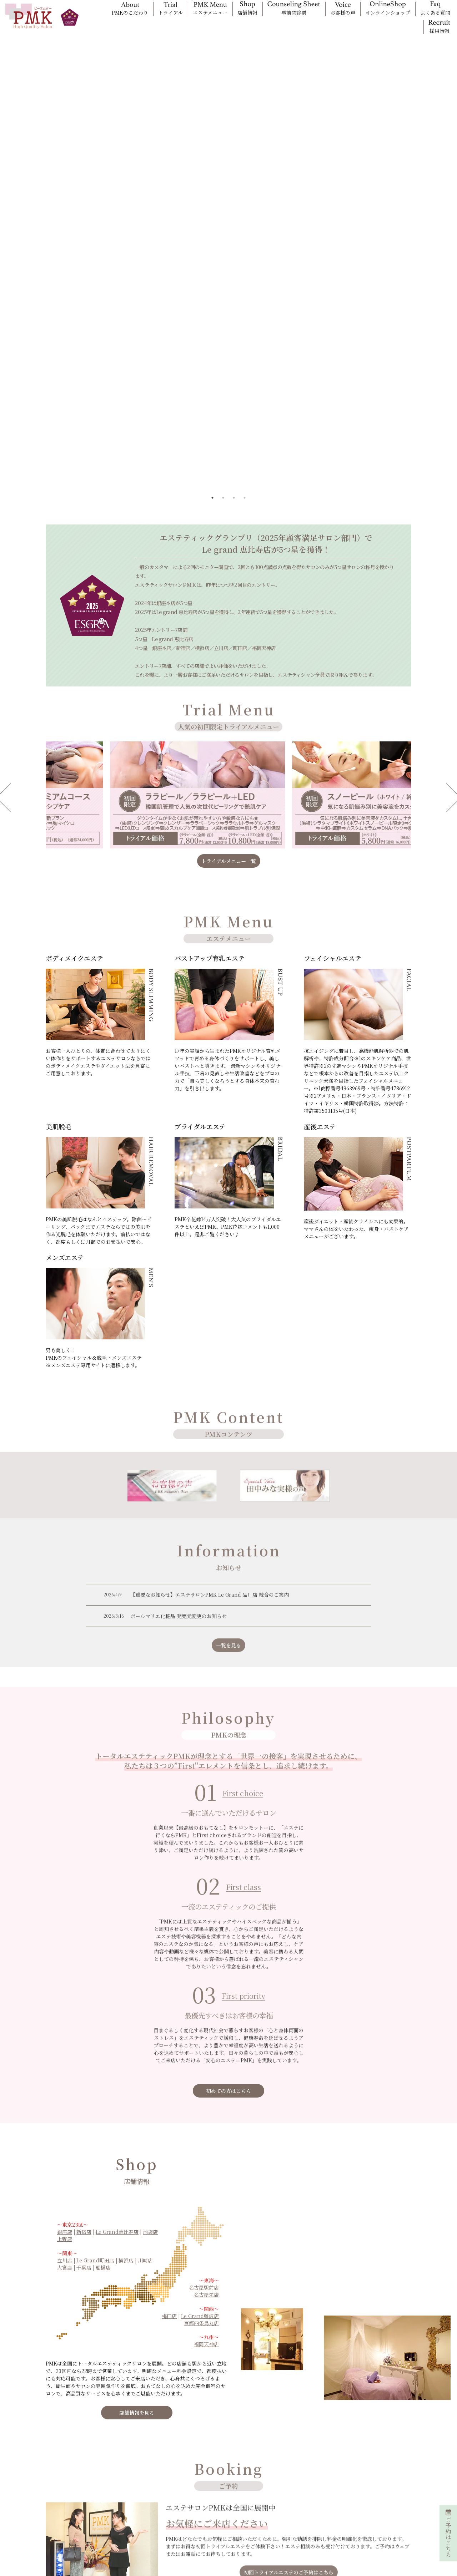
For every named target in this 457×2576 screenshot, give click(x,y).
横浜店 (126, 2038)
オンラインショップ (65, 2486)
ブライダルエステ (138, 2501)
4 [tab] (244, 275)
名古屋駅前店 (204, 2065)
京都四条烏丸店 (201, 2101)
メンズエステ (134, 2522)
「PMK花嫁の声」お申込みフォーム (77, 2520)
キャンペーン (286, 2459)
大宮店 (64, 2045)
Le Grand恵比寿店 (117, 2009)
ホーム (52, 2444)
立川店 (64, 2038)
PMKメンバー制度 (64, 2475)
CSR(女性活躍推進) (367, 2496)
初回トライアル (212, 2481)
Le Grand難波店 (200, 2094)
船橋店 (103, 2045)
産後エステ (132, 2512)
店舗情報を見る (136, 2190)
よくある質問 (210, 2501)
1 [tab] (212, 275)
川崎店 (145, 2038)
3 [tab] (233, 275)
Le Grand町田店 (95, 2038)
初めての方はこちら (228, 1868)
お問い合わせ (361, 2517)
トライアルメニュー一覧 (228, 639)
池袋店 (150, 2009)
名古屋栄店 (206, 2072)
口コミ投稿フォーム (65, 2507)
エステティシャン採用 (68, 2533)
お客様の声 (207, 2491)
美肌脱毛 (129, 2491)
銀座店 (64, 2009)
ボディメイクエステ (141, 2459)
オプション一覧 (61, 2465)
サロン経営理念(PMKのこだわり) (378, 2462)
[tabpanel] (228, 151)
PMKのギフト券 (289, 2481)
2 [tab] (223, 275)
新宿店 (83, 2009)
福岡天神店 (206, 2122)
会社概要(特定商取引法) (372, 2486)
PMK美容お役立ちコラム (373, 2475)
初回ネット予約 (212, 2470)
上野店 (64, 2016)
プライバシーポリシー (370, 2507)
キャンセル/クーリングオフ (224, 2522)
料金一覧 (54, 2454)
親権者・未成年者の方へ (221, 2512)
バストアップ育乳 (138, 2470)
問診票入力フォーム (65, 2496)
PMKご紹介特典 (289, 2470)
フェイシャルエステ (141, 2481)
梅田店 (169, 2094)
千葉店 (83, 2045)
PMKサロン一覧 (213, 2459)
